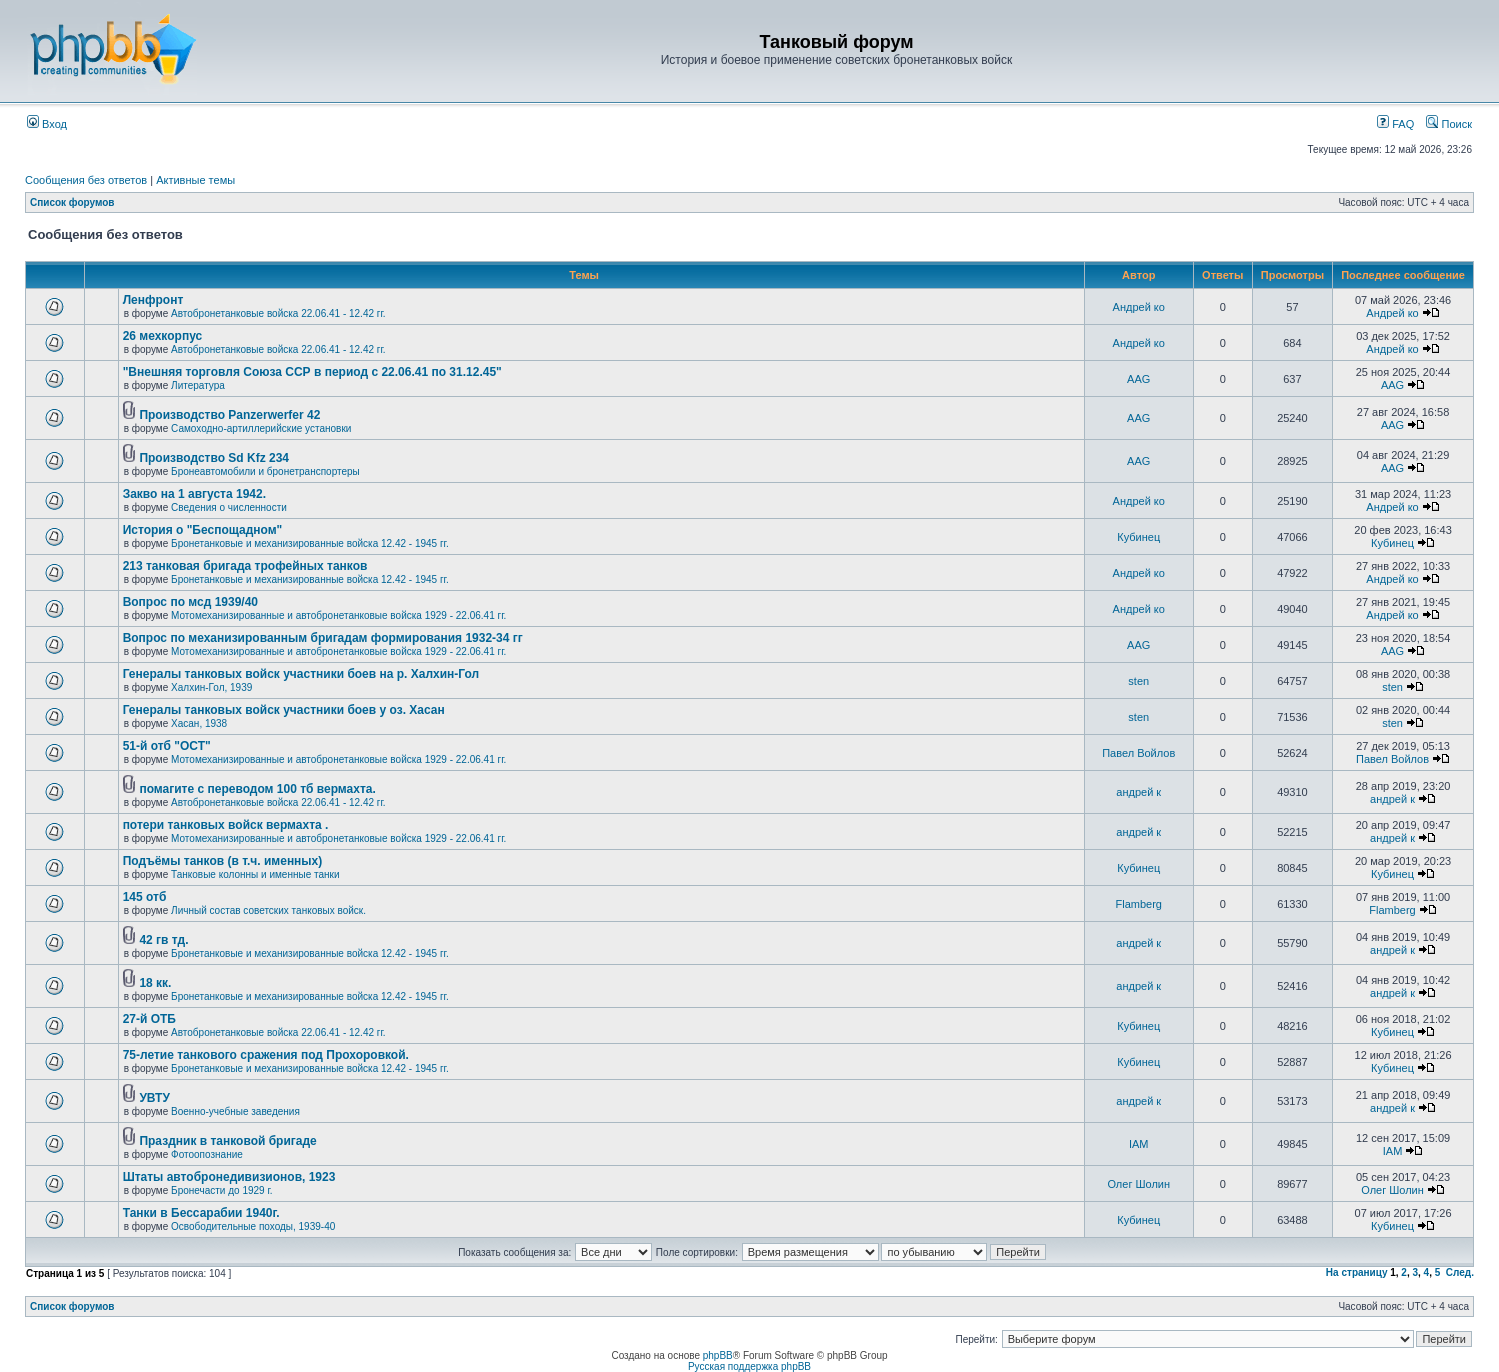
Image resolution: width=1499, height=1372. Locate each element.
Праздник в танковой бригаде (227, 1141)
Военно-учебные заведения (235, 1111)
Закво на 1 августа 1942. (194, 494)
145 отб (145, 897)
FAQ (1395, 124)
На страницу (1357, 1272)
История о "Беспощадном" (203, 530)
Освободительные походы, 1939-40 (253, 1226)
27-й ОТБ (149, 1019)
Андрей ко (1139, 307)
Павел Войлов (1138, 753)
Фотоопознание (207, 1154)
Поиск (1449, 124)
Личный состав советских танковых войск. (268, 910)
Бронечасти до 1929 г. (222, 1190)
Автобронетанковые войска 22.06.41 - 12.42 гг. (278, 313)
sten (1138, 681)
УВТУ (154, 1098)
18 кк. (155, 983)
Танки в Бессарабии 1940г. (201, 1213)
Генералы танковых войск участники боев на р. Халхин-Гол (301, 674)
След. (1460, 1272)
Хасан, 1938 (199, 723)
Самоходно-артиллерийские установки (261, 428)
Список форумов (72, 202)
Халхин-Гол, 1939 (211, 687)
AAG (1138, 379)
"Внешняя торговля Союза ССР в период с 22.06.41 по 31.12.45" (312, 372)
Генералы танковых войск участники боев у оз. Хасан (284, 710)
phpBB (718, 1355)
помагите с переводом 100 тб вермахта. (257, 789)
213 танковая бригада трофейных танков (245, 566)
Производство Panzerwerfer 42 (229, 415)
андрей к (1138, 792)
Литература (198, 385)
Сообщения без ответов (86, 180)
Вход (47, 124)
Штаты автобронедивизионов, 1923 (229, 1177)
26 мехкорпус (163, 336)
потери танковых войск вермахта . (226, 825)
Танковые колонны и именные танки (255, 874)
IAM (1139, 1144)
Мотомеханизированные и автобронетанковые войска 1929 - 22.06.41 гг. (338, 615)
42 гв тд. (163, 940)
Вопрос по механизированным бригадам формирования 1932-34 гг (323, 638)
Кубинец (1138, 537)
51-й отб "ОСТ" (167, 746)
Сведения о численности (229, 507)
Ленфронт (153, 300)
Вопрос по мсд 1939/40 (190, 602)
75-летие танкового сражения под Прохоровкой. (266, 1055)
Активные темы (195, 180)
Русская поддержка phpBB (749, 1366)
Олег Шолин (1138, 1184)
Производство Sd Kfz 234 (214, 458)
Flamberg (1139, 904)
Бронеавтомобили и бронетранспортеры (265, 471)
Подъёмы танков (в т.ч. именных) (223, 861)
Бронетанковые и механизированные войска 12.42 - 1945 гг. (310, 543)
